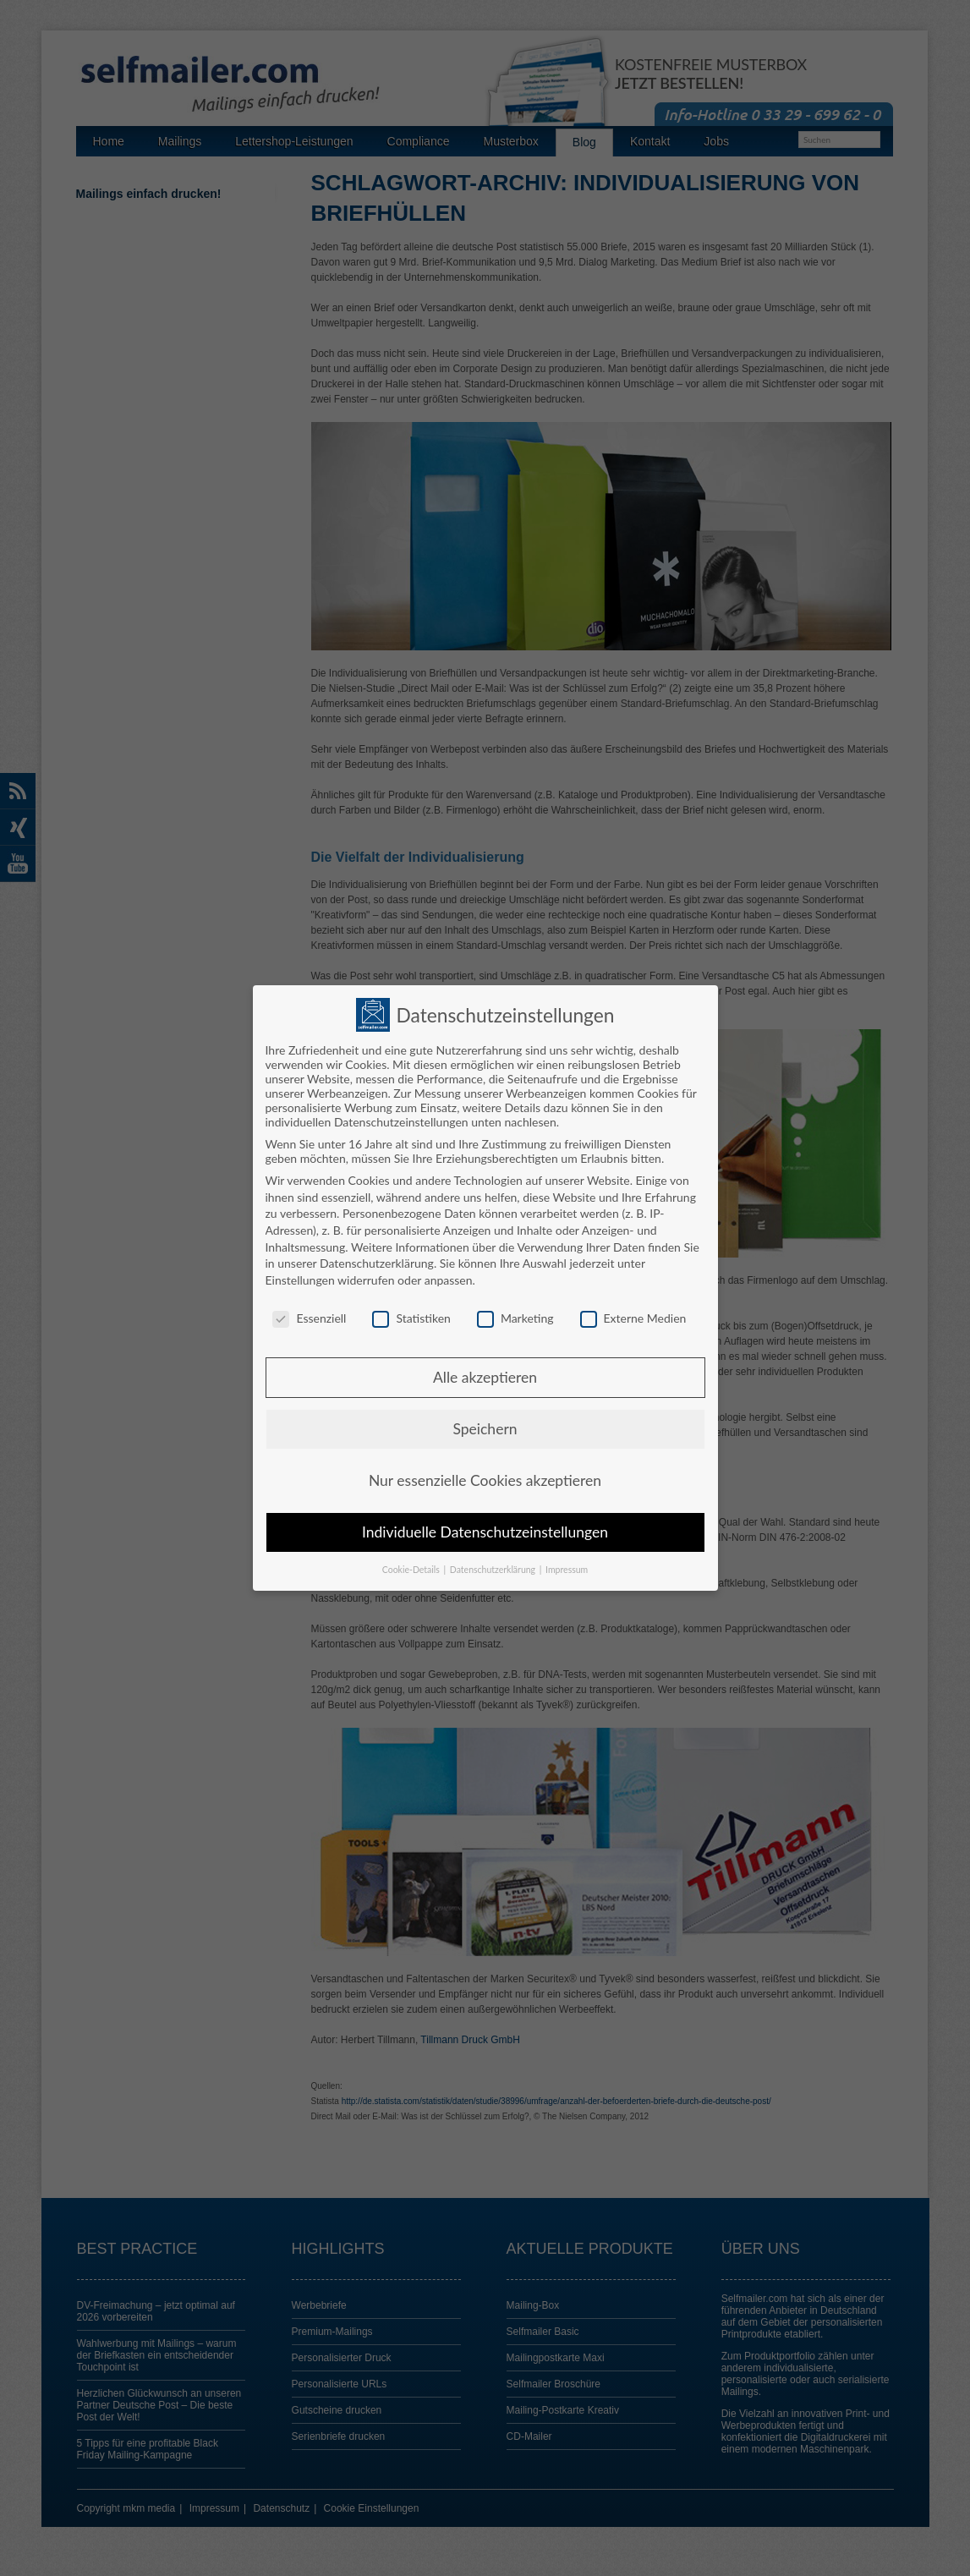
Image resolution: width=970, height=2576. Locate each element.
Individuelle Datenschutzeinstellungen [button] (485, 1532)
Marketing (515, 1318)
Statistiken (411, 1318)
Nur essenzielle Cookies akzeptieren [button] (485, 1480)
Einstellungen (300, 1280)
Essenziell (309, 1318)
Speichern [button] (484, 1429)
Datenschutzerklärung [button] (494, 1570)
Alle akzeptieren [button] (485, 1377)
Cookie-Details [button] (412, 1570)
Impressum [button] (566, 1570)
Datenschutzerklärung (377, 1263)
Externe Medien (633, 1318)
